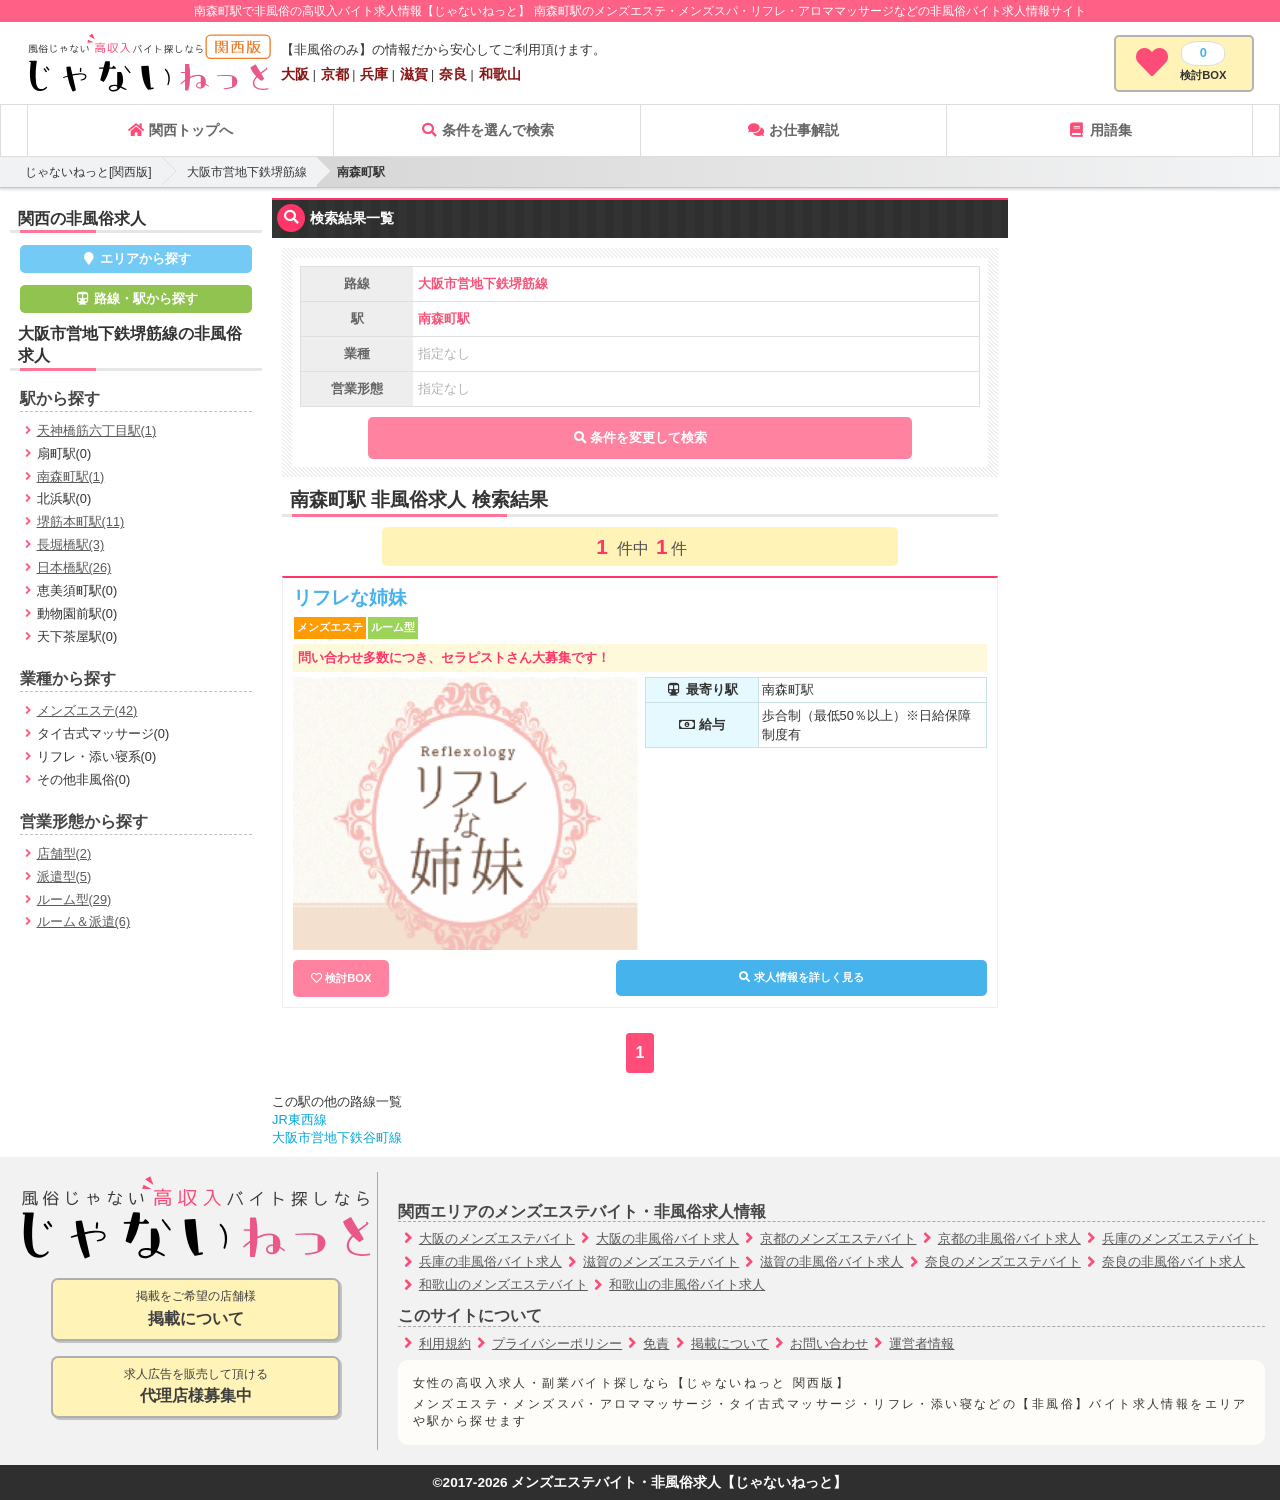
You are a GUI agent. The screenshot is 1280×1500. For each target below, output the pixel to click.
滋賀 (414, 74)
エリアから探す (136, 258)
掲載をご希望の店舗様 (195, 1309)
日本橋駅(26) (74, 567)
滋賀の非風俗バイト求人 (831, 1261)
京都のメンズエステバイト (838, 1238)
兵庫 (374, 74)
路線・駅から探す (136, 298)
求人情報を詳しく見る (801, 977)
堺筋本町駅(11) (81, 521)
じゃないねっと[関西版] (88, 172)
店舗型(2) (64, 853)
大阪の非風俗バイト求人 (667, 1238)
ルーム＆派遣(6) (84, 921)
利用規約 (445, 1343)
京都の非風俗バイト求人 (1009, 1238)
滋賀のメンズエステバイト (661, 1261)
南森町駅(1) (71, 476)
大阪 (295, 74)
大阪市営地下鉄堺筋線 (247, 172)
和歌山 (500, 74)
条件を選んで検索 (487, 130)
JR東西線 (299, 1119)
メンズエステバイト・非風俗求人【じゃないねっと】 (679, 1482)
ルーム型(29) (74, 899)
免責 (656, 1343)
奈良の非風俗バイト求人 (1173, 1261)
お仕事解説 (793, 130)
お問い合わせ (829, 1343)
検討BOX (348, 978)
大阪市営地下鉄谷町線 (337, 1137)
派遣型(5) (64, 876)
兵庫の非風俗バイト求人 (490, 1261)
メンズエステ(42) (87, 710)
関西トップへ (180, 130)
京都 (335, 74)
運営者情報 (921, 1343)
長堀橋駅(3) (71, 544)
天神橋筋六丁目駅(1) (97, 430)
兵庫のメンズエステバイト (1180, 1238)
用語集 (1100, 130)
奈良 (453, 74)
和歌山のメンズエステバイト (503, 1284)
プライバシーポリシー (557, 1343)
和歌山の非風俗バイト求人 (687, 1284)
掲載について (730, 1343)
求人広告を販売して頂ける (195, 1387)
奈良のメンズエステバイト (1003, 1261)
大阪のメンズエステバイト (497, 1238)
